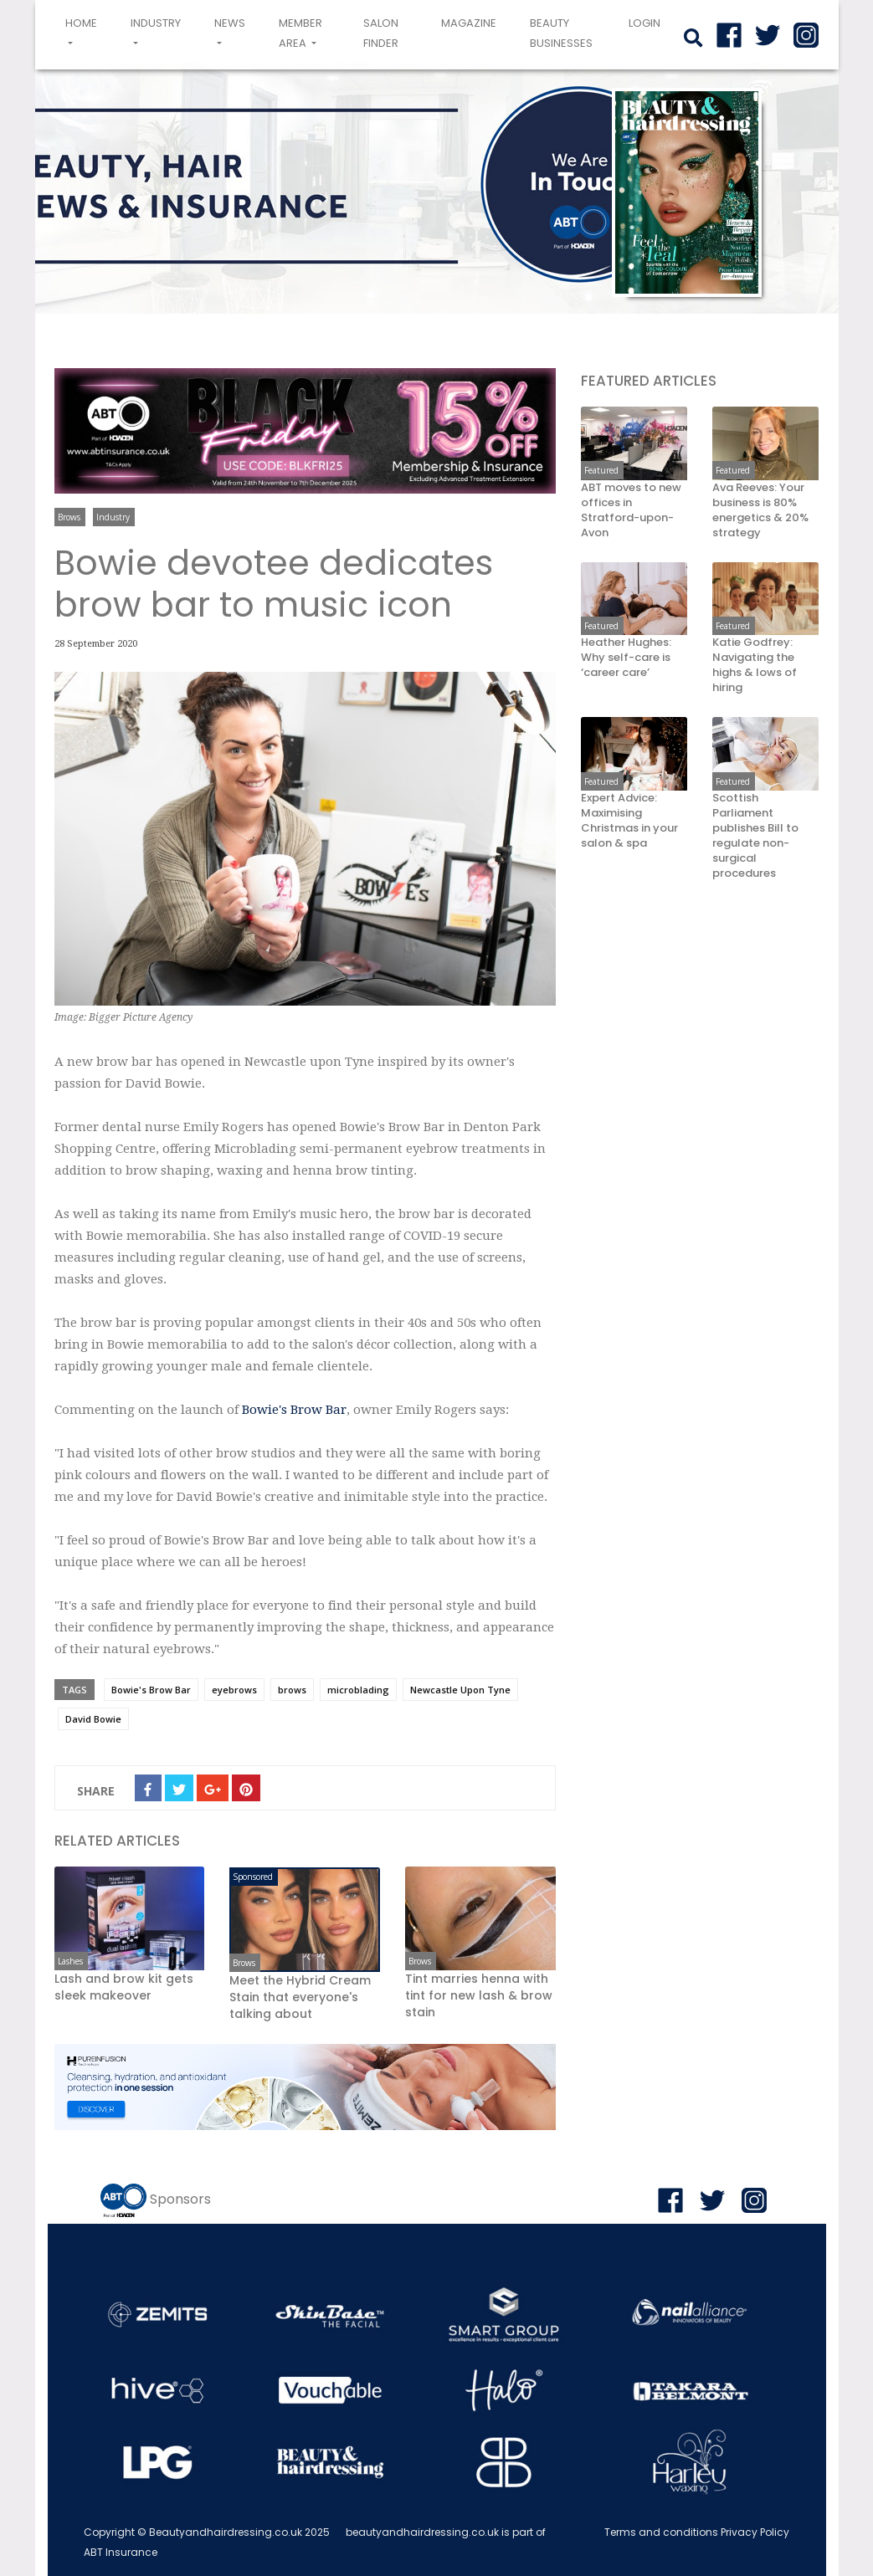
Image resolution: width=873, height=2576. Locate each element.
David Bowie (93, 1719)
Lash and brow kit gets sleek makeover (123, 1987)
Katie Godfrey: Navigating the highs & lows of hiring (754, 665)
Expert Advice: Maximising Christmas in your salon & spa (629, 821)
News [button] (229, 23)
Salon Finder (380, 33)
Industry (113, 517)
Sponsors (180, 2199)
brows (292, 1689)
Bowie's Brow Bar (294, 1409)
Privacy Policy (755, 2532)
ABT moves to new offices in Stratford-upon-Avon (631, 510)
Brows (69, 517)
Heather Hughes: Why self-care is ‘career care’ (626, 657)
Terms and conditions (661, 2532)
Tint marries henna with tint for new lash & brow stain (478, 1995)
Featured (601, 470)
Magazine (468, 23)
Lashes (70, 1961)
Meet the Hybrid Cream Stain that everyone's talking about (300, 1997)
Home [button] (84, 32)
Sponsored (253, 1876)
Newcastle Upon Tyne (460, 1689)
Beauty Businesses (561, 33)
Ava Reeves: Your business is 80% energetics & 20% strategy (760, 510)
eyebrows (234, 1689)
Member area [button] (300, 33)
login (644, 23)
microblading (358, 1689)
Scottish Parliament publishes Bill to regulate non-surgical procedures (755, 836)
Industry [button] (156, 23)
